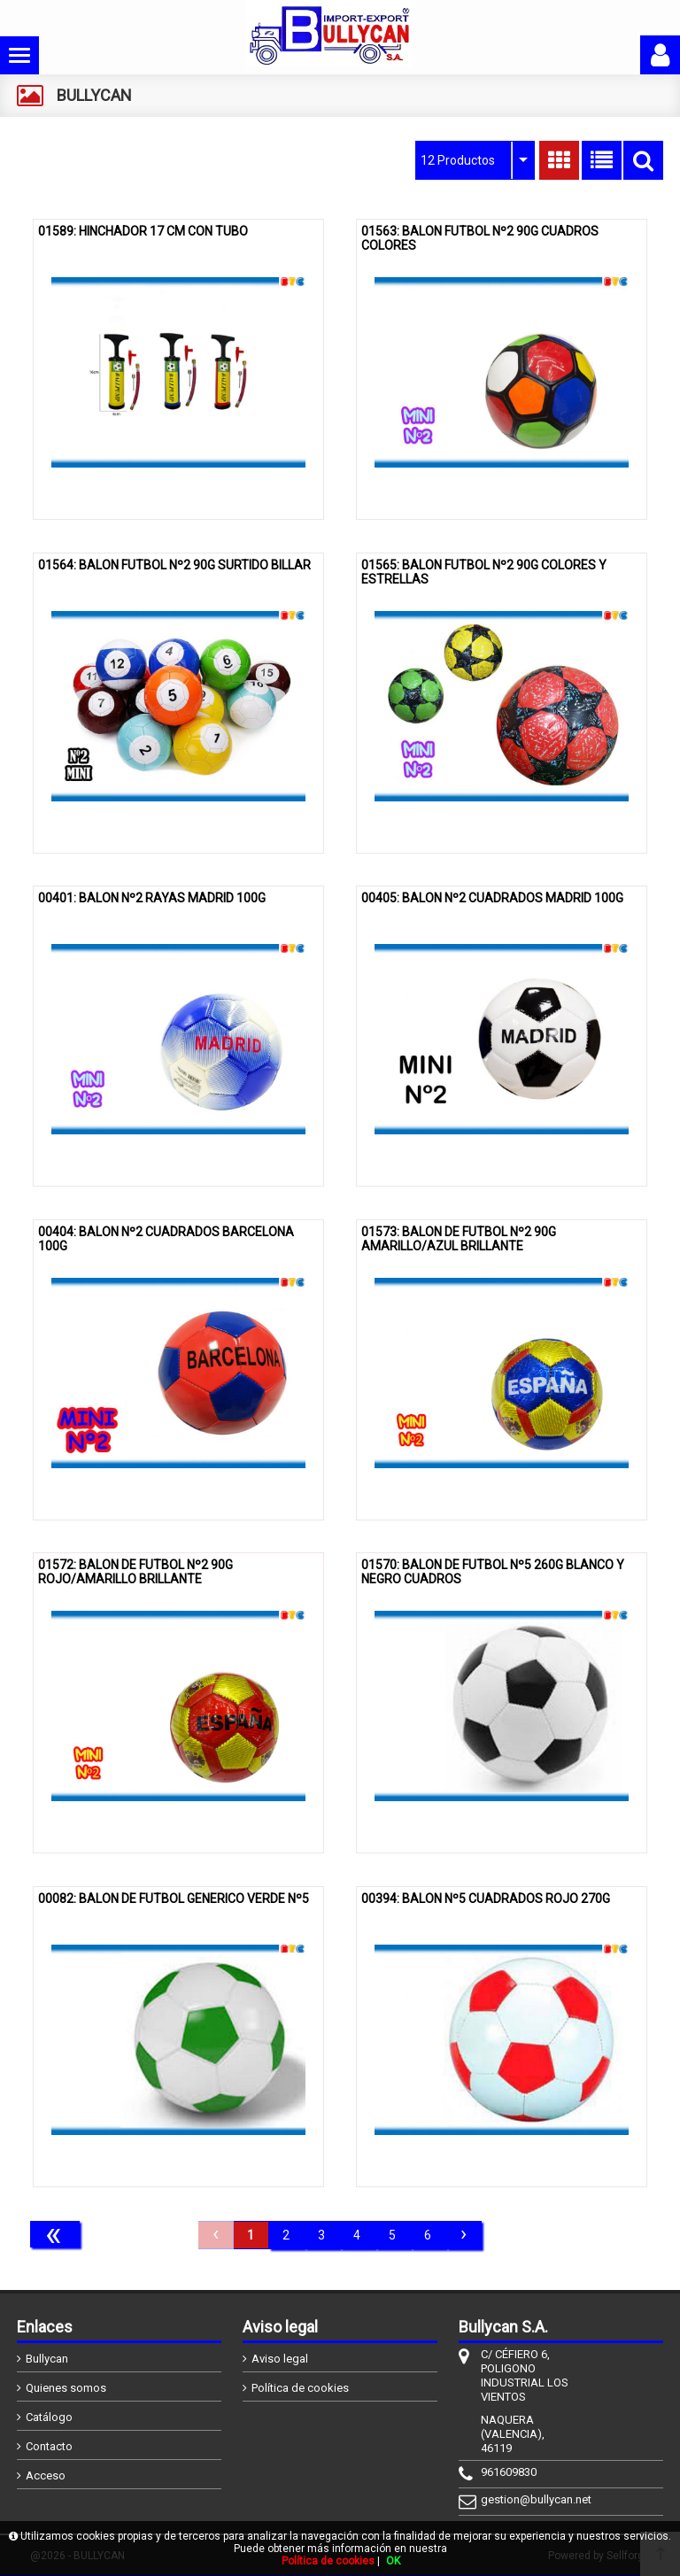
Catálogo (49, 2417)
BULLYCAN (94, 95)
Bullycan (47, 2358)
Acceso (46, 2475)
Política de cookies (300, 2387)
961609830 (509, 2472)
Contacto (49, 2446)
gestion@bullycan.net (528, 2499)
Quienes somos (66, 2387)
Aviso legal (279, 2358)
